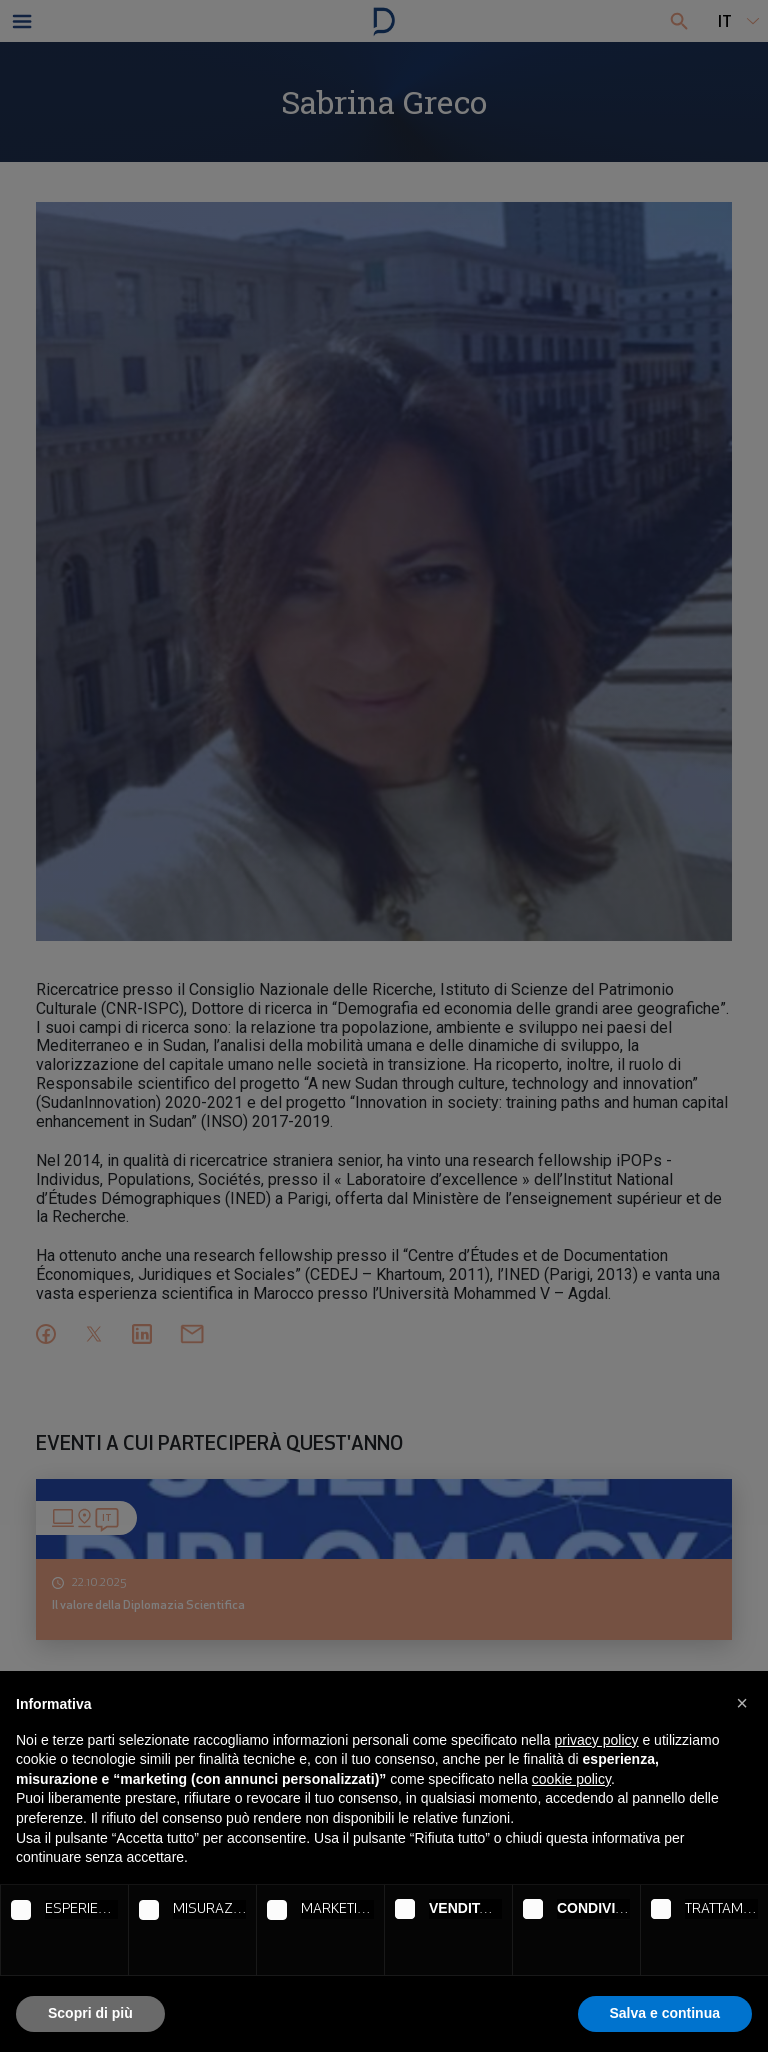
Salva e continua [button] (665, 2013)
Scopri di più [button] (90, 2013)
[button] (742, 1703)
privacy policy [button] (597, 1740)
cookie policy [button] (571, 1779)
